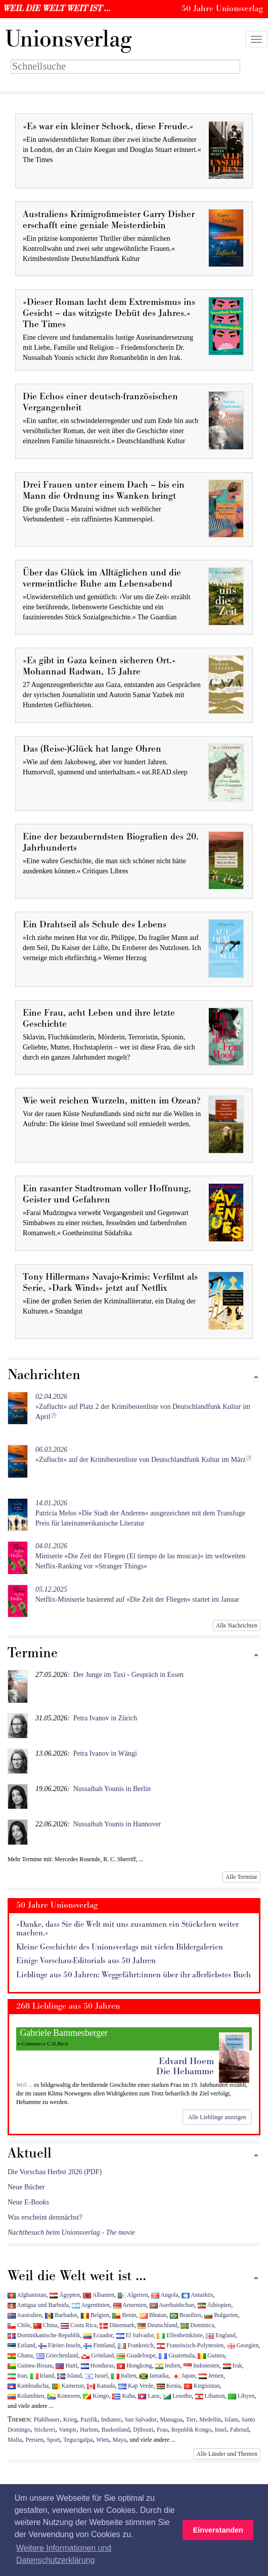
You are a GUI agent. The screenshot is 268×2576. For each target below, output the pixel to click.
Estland (21, 2345)
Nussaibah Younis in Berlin (112, 1789)
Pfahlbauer (47, 2419)
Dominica (197, 2325)
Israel (96, 2375)
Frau (162, 2429)
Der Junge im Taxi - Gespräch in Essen (128, 1674)
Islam (231, 2419)
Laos (148, 2395)
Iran (17, 2375)
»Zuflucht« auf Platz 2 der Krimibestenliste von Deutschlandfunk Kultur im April (142, 1407)
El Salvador (135, 2335)
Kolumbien (26, 2395)
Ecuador (98, 2335)
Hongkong (134, 2365)
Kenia (169, 2385)
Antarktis (197, 2294)
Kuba (123, 2395)
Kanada (101, 2385)
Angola (164, 2294)
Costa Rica (79, 2325)
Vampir (67, 2429)
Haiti (66, 2365)
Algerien (133, 2294)
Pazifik (89, 2419)
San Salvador (140, 2419)
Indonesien (201, 2365)
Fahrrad (239, 2429)
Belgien (95, 2315)
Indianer (111, 2419)
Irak (232, 2365)
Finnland (98, 2345)
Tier (191, 2419)
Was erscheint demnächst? (45, 2217)
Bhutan (153, 2315)
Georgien (243, 2345)
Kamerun (68, 2385)
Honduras (97, 2365)
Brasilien (185, 2315)
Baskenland (115, 2429)
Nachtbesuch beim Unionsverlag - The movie (71, 2232)
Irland (42, 2375)
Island (69, 2375)
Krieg (70, 2419)
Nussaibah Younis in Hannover (117, 1824)
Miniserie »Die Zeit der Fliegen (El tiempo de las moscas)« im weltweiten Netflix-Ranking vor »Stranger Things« (140, 1556)
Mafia (15, 2439)
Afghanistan (27, 2294)
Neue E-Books (28, 2202)
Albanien (98, 2294)
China (45, 2325)
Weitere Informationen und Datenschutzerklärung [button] (63, 2554)
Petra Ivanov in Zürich (105, 1718)
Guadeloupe (136, 2355)
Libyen (241, 2395)
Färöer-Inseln (59, 2345)
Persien (34, 2439)
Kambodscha (28, 2385)
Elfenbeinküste (179, 2335)
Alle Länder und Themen (226, 2453)
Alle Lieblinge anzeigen (217, 2117)
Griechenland (57, 2355)
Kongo (96, 2395)
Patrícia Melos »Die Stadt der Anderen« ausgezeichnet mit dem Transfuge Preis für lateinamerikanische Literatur (140, 1513)
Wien (102, 2439)
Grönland (97, 2355)
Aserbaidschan (172, 2304)
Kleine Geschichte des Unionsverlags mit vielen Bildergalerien (119, 1947)
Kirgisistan (202, 2385)
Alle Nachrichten (236, 1625)
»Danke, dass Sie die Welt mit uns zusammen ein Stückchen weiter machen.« (127, 1929)
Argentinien (91, 2304)
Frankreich (135, 2345)
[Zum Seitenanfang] (255, 1377)
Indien (167, 2365)
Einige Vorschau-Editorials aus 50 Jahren (86, 1961)
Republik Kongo (191, 2429)
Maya (119, 2439)
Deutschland (157, 2325)
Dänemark (117, 2325)
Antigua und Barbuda (38, 2304)
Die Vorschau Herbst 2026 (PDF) (55, 2172)
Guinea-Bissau (30, 2365)
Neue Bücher (26, 2187)
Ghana (20, 2355)
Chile (19, 2325)
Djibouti (143, 2429)
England (221, 2335)
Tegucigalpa (78, 2439)
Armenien (130, 2304)
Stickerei (44, 2429)
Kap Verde (135, 2385)
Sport (53, 2439)
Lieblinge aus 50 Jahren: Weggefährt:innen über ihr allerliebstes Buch (133, 1975)
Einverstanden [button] (218, 2530)
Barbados (61, 2315)
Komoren (64, 2395)
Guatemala (176, 2355)
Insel (221, 2429)
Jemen (211, 2375)
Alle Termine (241, 1876)
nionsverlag (68, 39)
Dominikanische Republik (44, 2335)
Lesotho (177, 2395)
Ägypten (65, 2294)
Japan (183, 2375)
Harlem (89, 2429)
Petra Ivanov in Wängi (105, 1753)
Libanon (210, 2395)
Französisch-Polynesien (190, 2345)
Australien (25, 2315)
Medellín (210, 2419)
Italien (123, 2375)
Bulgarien (221, 2315)
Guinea (211, 2355)
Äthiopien (215, 2304)
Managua (171, 2419)
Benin (124, 2315)
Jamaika (154, 2375)
